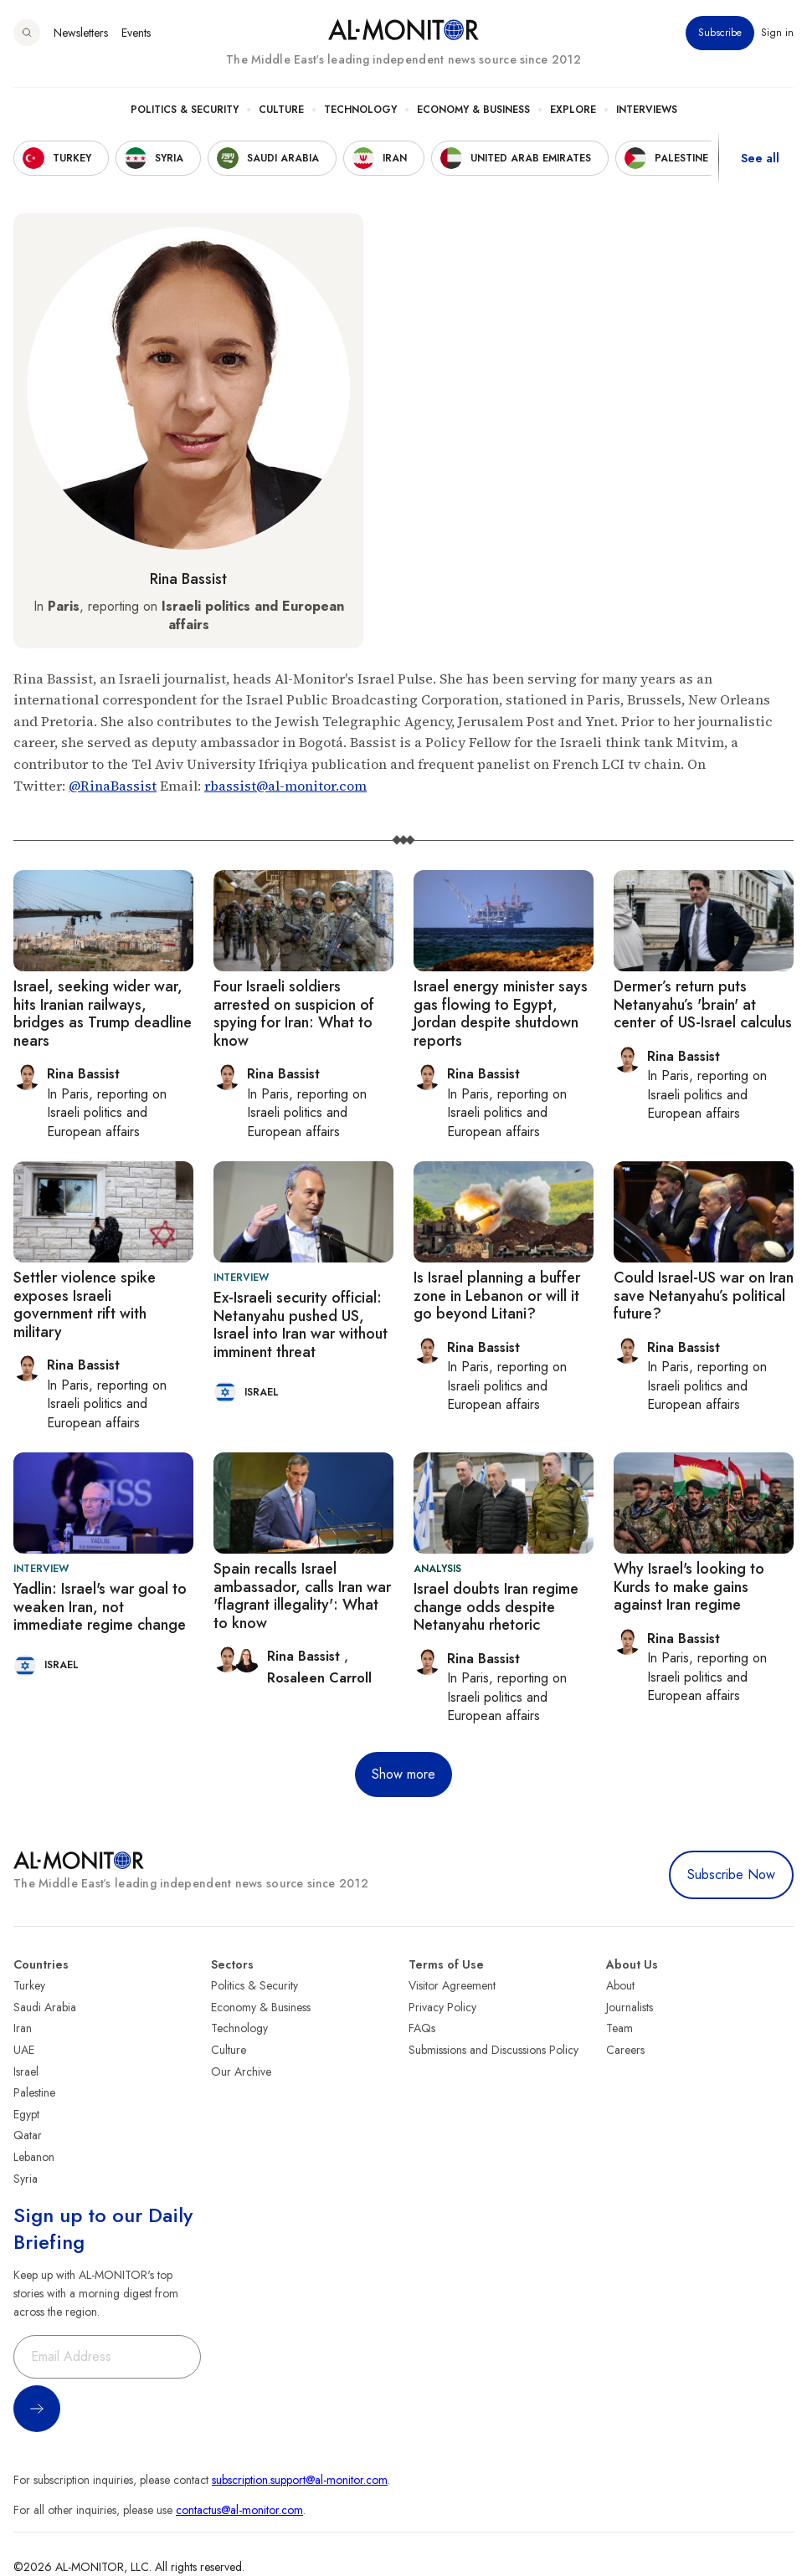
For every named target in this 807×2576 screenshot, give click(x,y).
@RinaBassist (113, 785)
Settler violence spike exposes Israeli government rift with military (84, 1305)
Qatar (27, 2135)
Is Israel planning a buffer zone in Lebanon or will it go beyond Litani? (497, 1295)
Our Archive (241, 2071)
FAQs (422, 2028)
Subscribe (720, 32)
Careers (625, 2049)
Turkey (29, 1985)
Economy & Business (473, 110)
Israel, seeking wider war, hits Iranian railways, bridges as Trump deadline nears (102, 1014)
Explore (573, 110)
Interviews (646, 110)
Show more (403, 1774)
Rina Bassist (188, 579)
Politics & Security (185, 110)
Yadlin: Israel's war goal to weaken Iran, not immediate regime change (100, 1607)
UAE (23, 2049)
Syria (25, 2178)
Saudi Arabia (44, 2007)
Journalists (629, 2007)
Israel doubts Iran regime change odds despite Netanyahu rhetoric (496, 1607)
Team (619, 2028)
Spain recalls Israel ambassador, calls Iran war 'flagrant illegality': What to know (302, 1596)
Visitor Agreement (452, 1985)
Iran (22, 2028)
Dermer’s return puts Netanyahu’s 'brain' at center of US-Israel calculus (703, 1004)
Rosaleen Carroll (319, 1677)
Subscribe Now (731, 1874)
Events (136, 32)
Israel (26, 2071)
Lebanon (33, 2156)
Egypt (26, 2114)
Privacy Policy (442, 2007)
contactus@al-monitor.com (239, 2510)
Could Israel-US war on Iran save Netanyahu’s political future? (704, 1295)
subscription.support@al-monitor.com (300, 2479)
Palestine (34, 2092)
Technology (360, 110)
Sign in (777, 32)
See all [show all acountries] (760, 158)
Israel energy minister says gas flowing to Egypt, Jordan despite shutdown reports (501, 1014)
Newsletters (81, 32)
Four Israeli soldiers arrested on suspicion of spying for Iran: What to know (293, 1014)
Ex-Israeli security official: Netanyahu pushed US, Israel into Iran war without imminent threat (300, 1325)
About (620, 1985)
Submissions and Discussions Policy (493, 2049)
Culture (281, 110)
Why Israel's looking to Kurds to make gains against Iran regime (689, 1587)
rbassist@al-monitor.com (285, 785)
